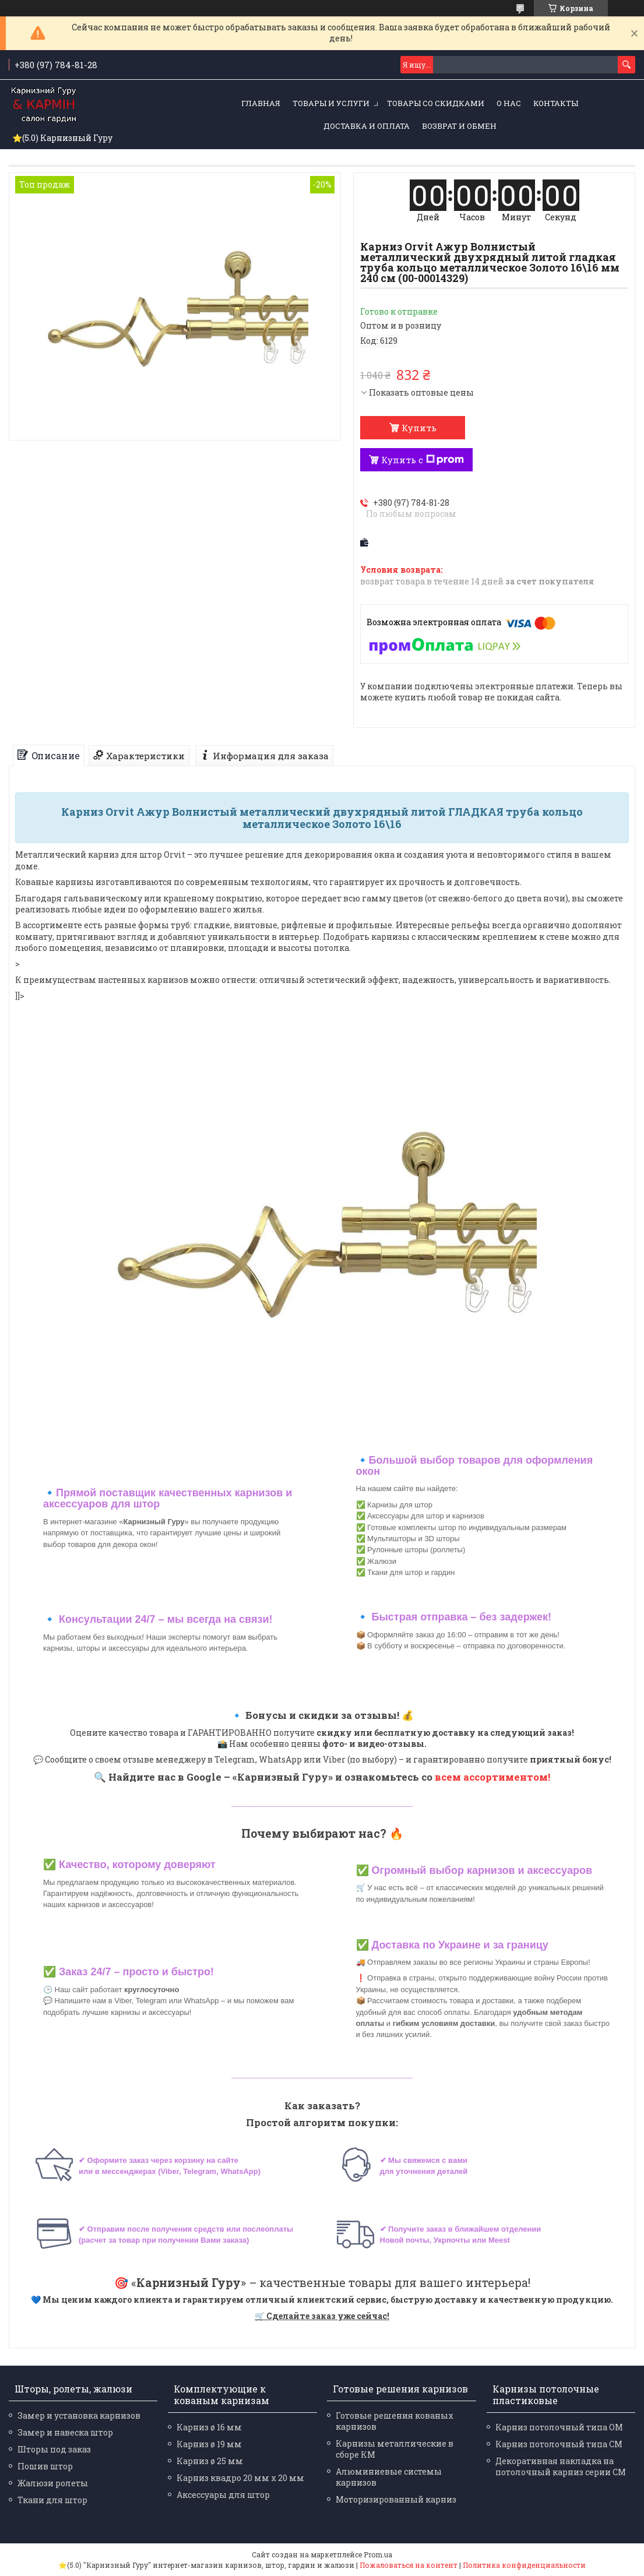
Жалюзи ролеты (52, 2483)
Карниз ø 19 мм (209, 2444)
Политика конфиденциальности (524, 2565)
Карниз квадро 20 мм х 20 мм (240, 2477)
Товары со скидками (435, 103)
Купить (419, 428)
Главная (260, 103)
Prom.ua (378, 2554)
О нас (509, 103)
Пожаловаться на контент (409, 2565)
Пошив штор (45, 2466)
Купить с (422, 460)
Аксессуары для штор (223, 2494)
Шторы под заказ (54, 2449)
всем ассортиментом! (492, 1777)
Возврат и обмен (459, 126)
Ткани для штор (52, 2499)
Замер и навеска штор (65, 2432)
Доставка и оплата (366, 126)
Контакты (555, 103)
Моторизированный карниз (396, 2499)
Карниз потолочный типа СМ (558, 2444)
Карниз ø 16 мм (209, 2427)
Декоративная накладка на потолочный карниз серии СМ (560, 2466)
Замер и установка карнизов (78, 2415)
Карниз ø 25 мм (210, 2460)
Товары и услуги (331, 103)
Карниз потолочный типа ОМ (559, 2427)
